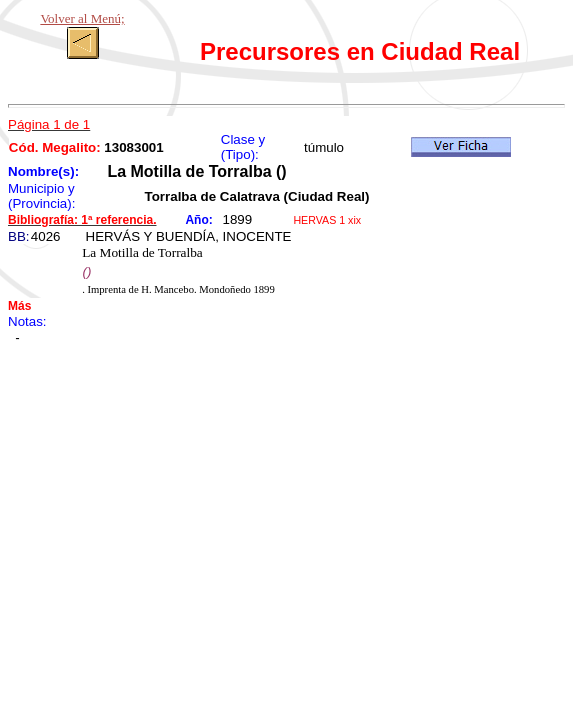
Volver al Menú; (82, 18)
